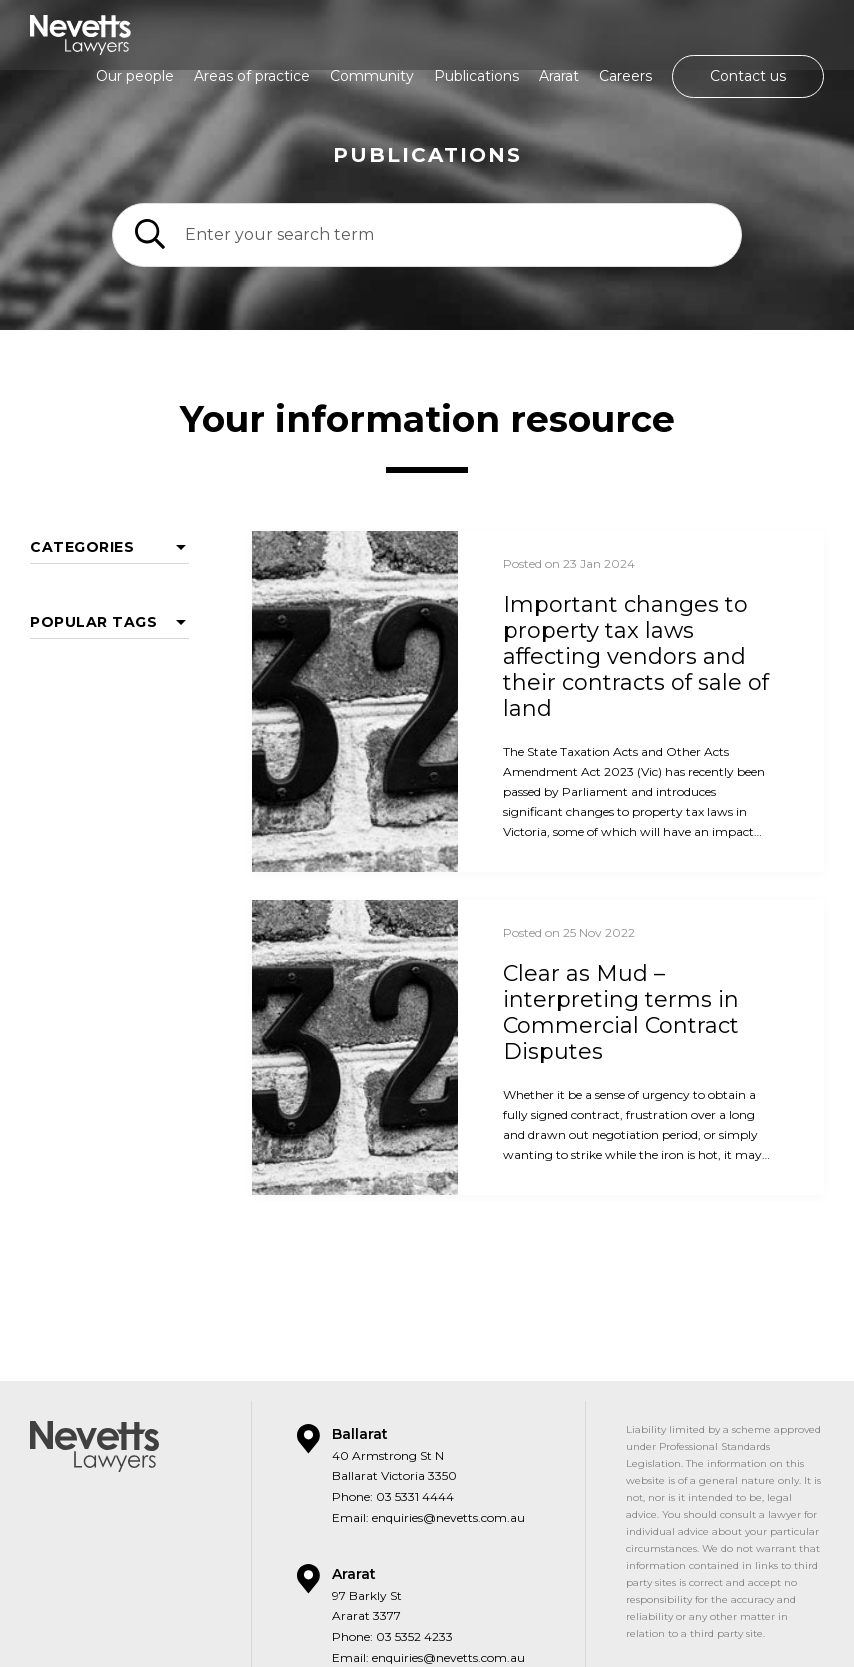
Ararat (559, 76)
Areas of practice (252, 76)
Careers (625, 76)
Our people (135, 76)
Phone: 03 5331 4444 (393, 1403)
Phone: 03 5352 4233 (392, 1543)
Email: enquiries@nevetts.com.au (428, 1424)
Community (372, 76)
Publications (476, 76)
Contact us (748, 76)
